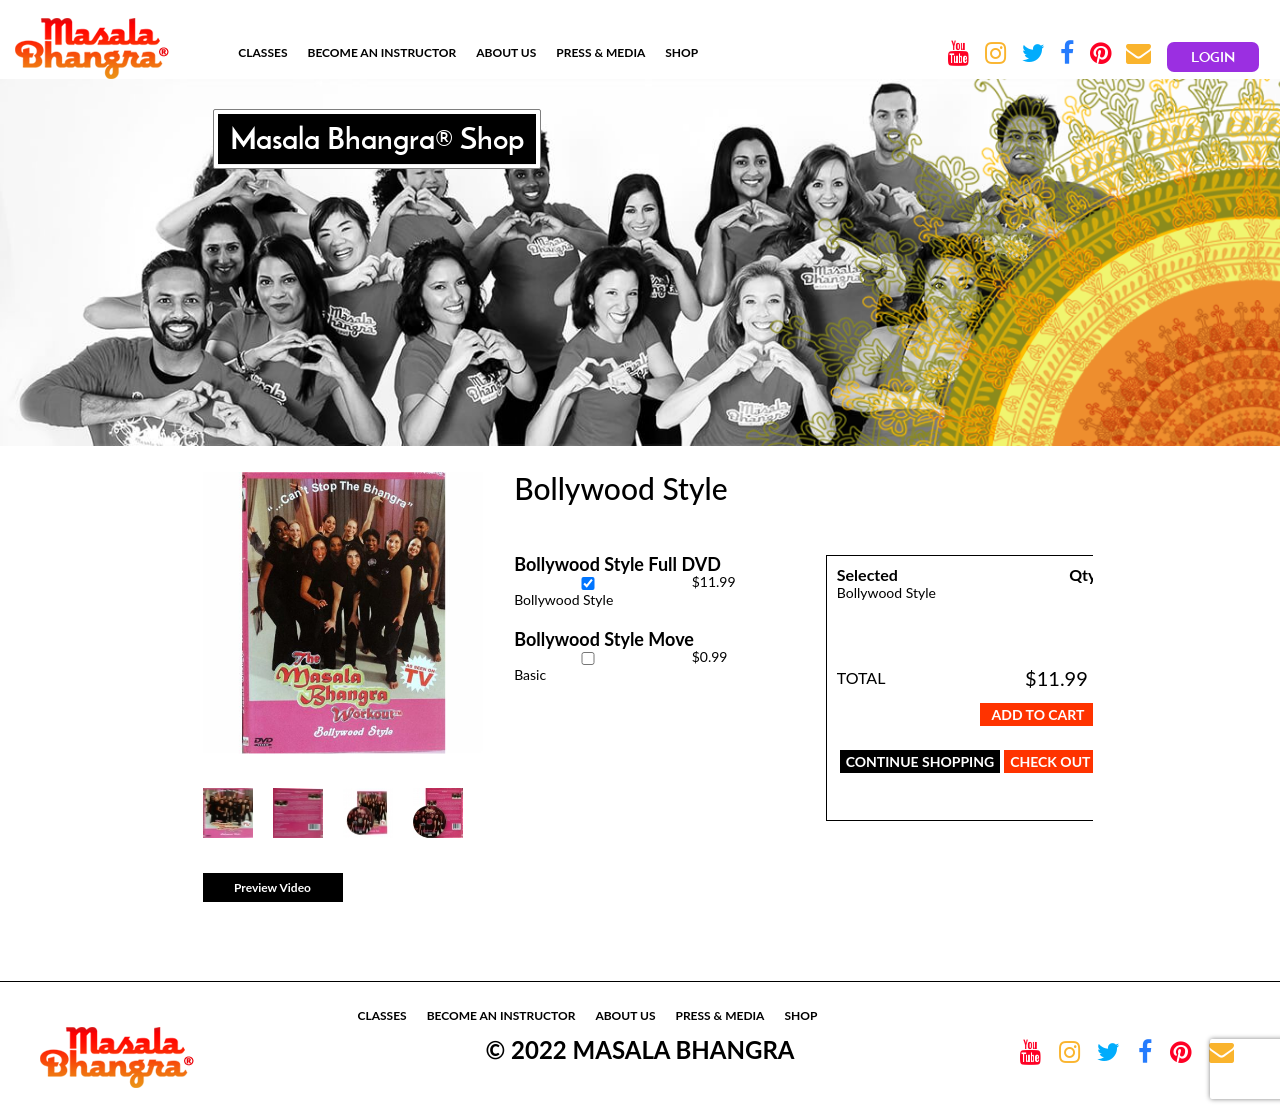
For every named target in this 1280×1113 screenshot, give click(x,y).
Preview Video (272, 887)
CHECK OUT (1050, 761)
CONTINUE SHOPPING (920, 761)
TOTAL (861, 677)
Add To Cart (1038, 714)
